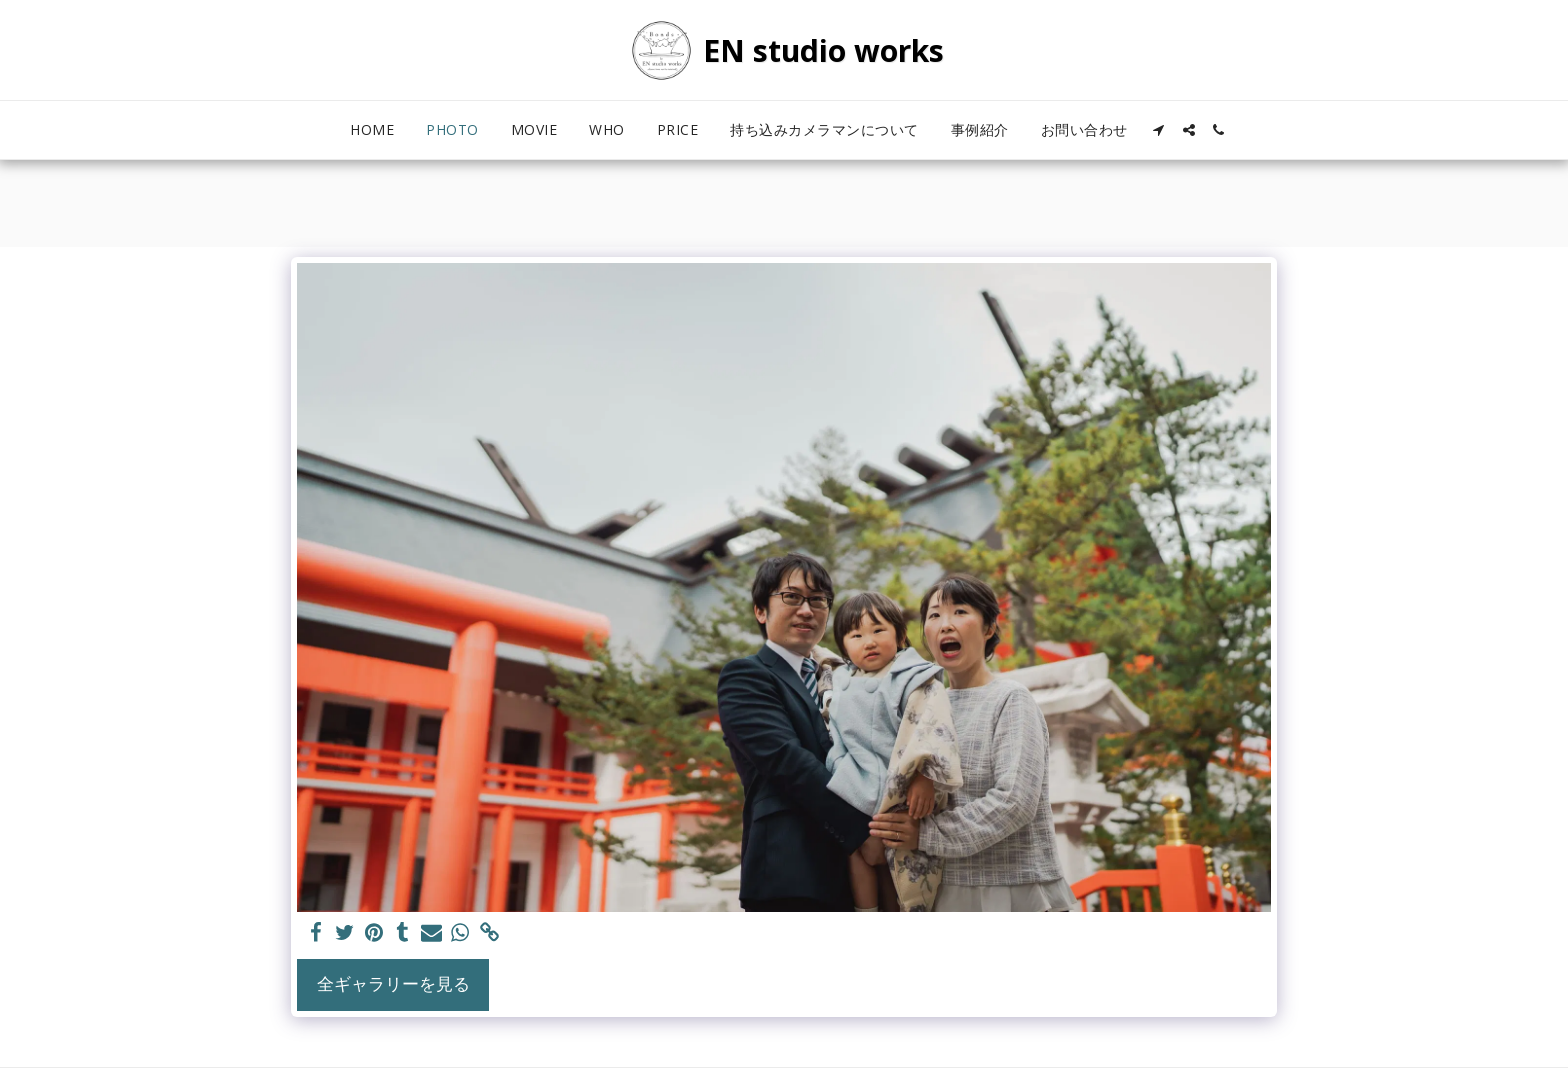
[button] (1159, 130)
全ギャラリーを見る (393, 983)
